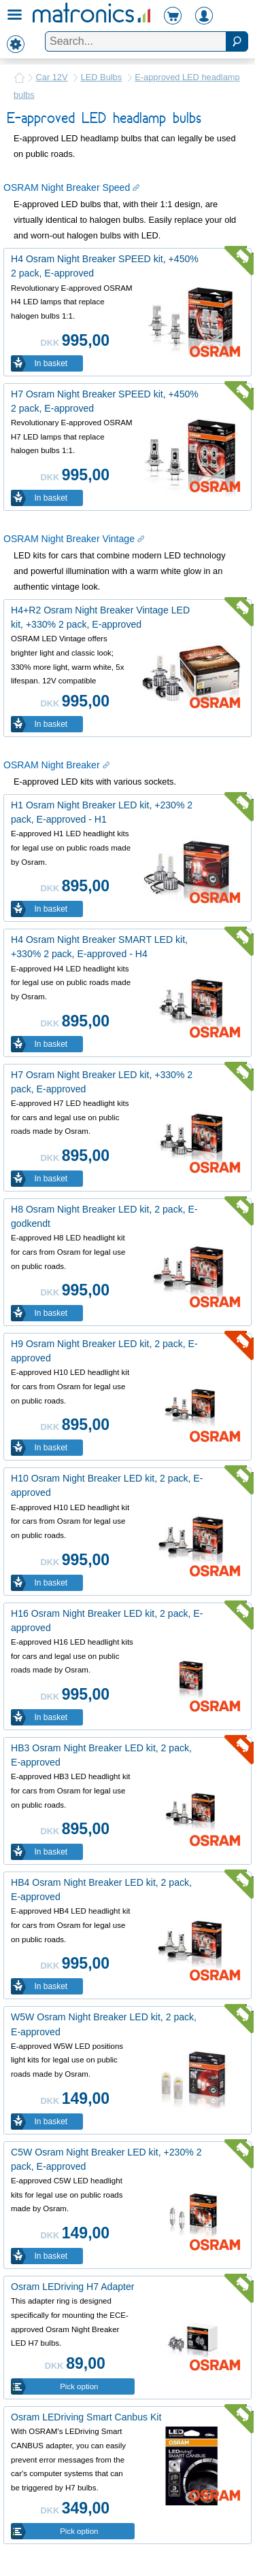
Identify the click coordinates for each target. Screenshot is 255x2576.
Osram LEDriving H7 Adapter (73, 2286)
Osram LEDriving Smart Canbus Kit (86, 2417)
